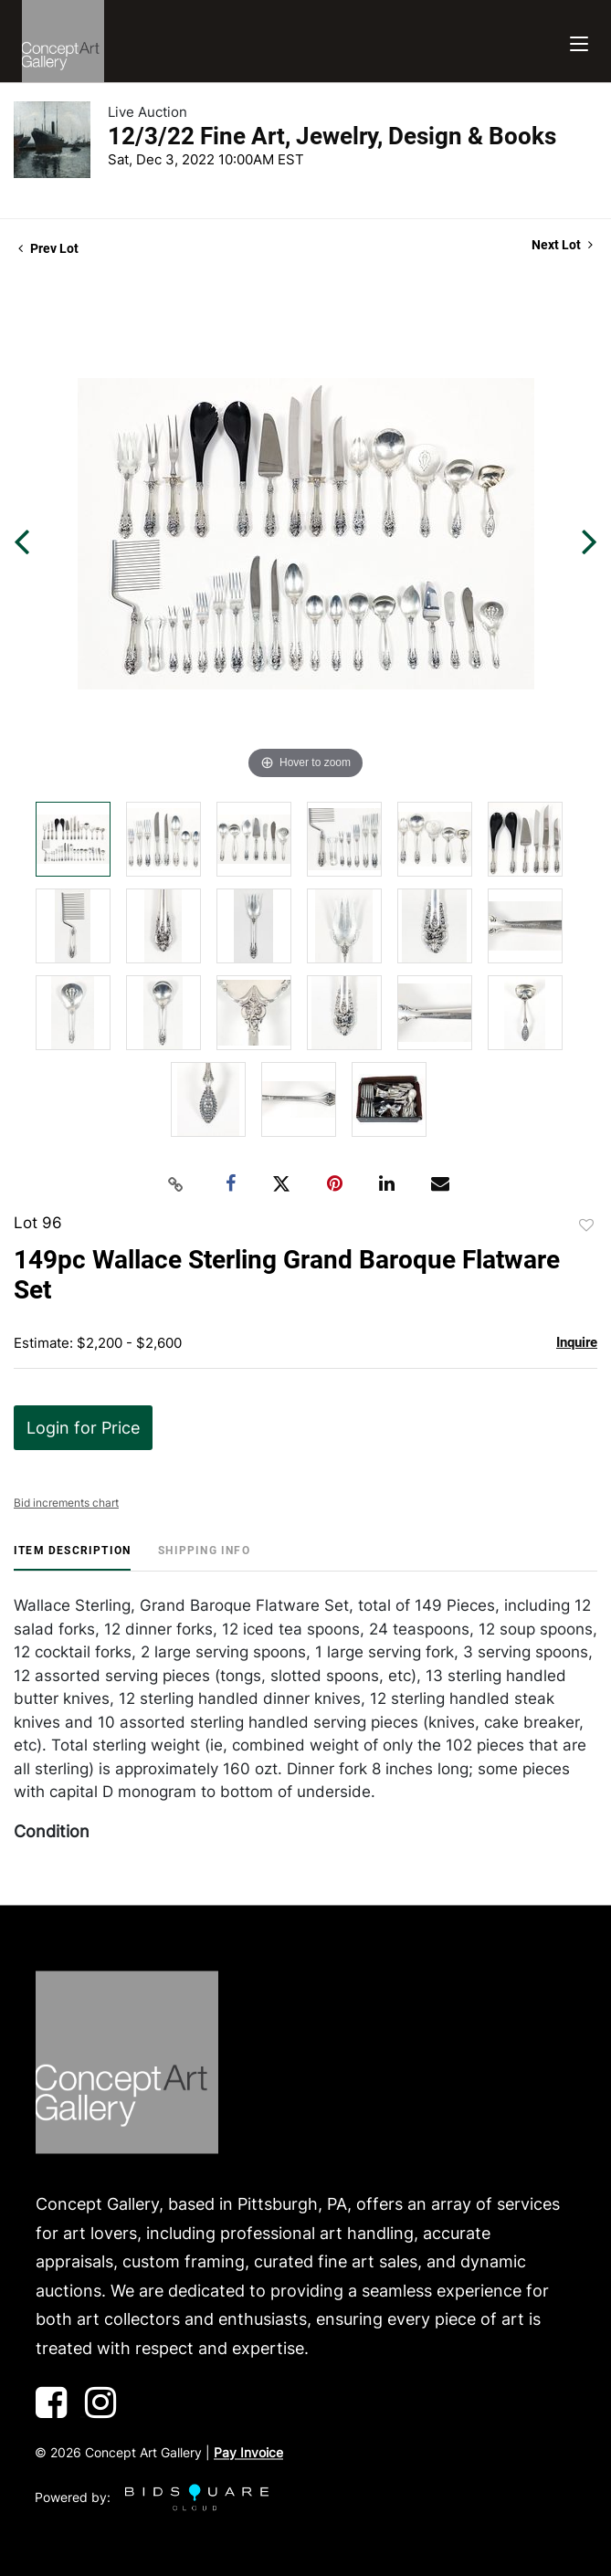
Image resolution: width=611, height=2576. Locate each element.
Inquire (576, 1342)
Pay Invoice (248, 2453)
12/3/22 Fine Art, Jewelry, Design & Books (332, 136)
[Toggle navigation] (579, 41)
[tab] (72, 1557)
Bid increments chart (66, 1502)
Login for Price (83, 1427)
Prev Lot (48, 248)
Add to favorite (586, 1225)
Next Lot (562, 244)
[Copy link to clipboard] (175, 1184)
